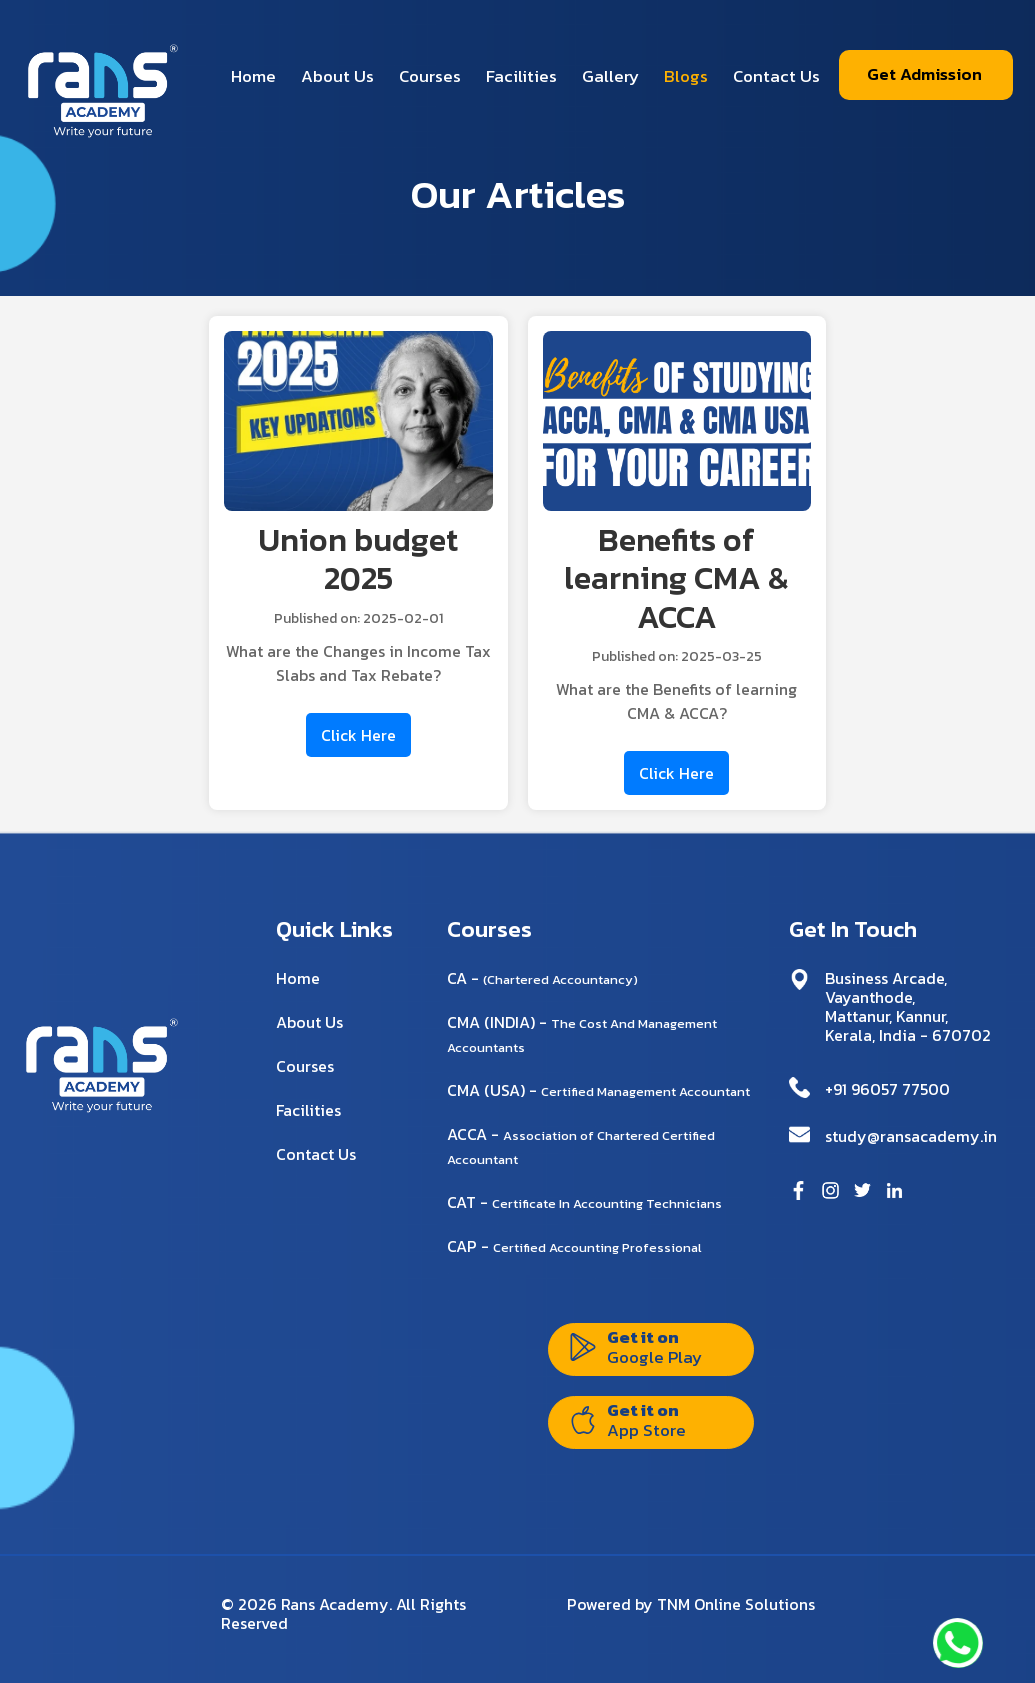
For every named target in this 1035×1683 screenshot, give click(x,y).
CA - (542, 978)
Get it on (635, 1347)
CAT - (584, 1202)
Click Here (358, 735)
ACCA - (581, 1145)
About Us (337, 76)
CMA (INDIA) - (582, 1033)
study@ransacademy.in (911, 1136)
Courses (430, 76)
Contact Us (776, 76)
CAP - (574, 1246)
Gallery (610, 76)
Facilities (521, 76)
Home (253, 76)
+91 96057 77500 (887, 1089)
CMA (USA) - (598, 1090)
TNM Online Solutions (736, 1604)
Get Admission (924, 74)
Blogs (686, 76)
